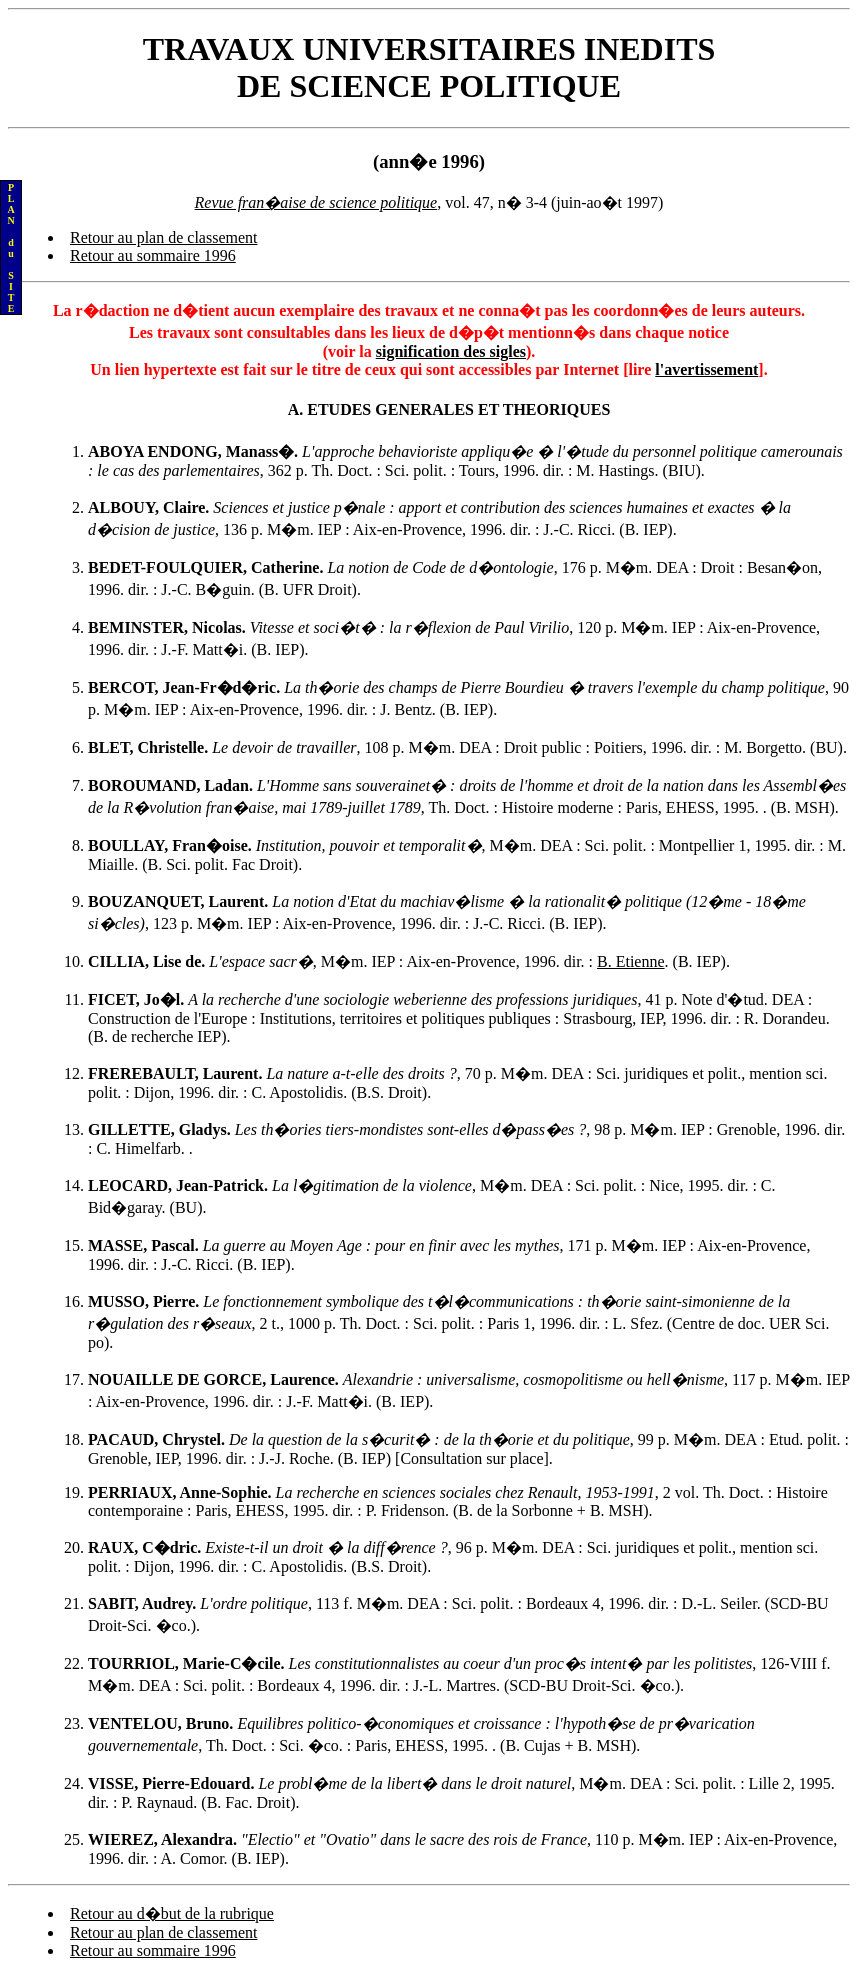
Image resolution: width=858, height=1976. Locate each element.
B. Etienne (631, 961)
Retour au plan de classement (164, 237)
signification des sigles (451, 351)
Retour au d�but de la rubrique (172, 1913)
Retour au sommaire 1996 (153, 255)
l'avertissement (706, 369)
